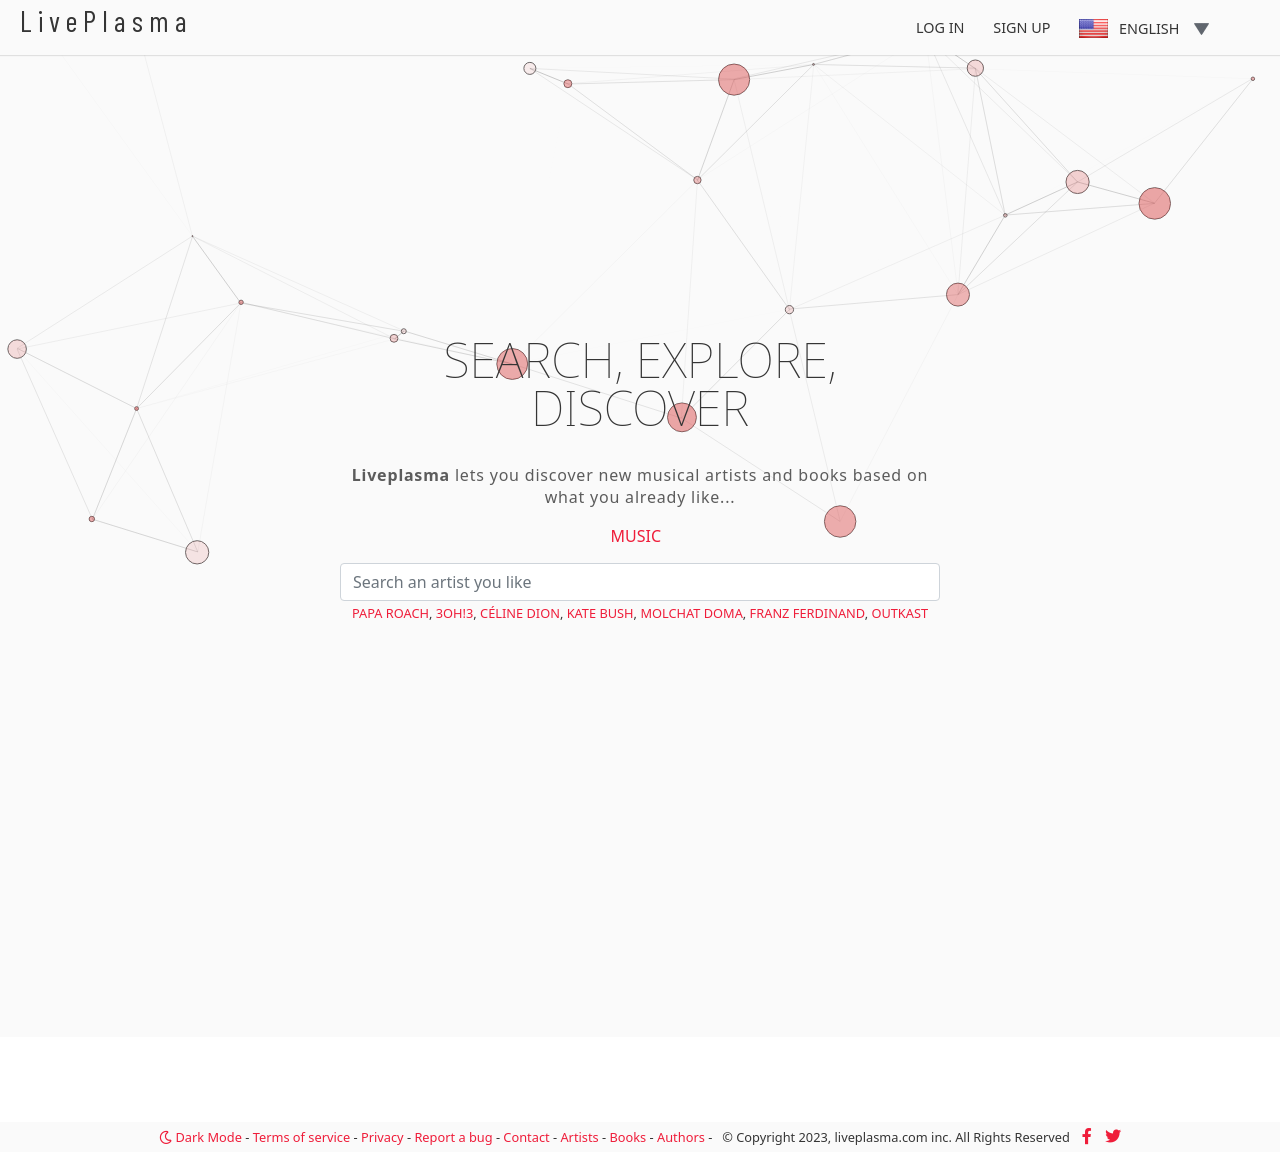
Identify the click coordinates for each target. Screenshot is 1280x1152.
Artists (579, 1137)
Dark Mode (200, 1137)
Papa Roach (390, 613)
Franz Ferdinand (807, 613)
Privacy (382, 1137)
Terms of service (301, 1137)
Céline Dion (520, 613)
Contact (526, 1137)
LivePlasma (106, 20)
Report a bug (453, 1137)
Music (636, 536)
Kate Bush (600, 613)
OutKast (899, 613)
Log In (940, 27)
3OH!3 (455, 613)
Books (627, 1137)
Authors (681, 1137)
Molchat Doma (691, 613)
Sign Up (1021, 27)
